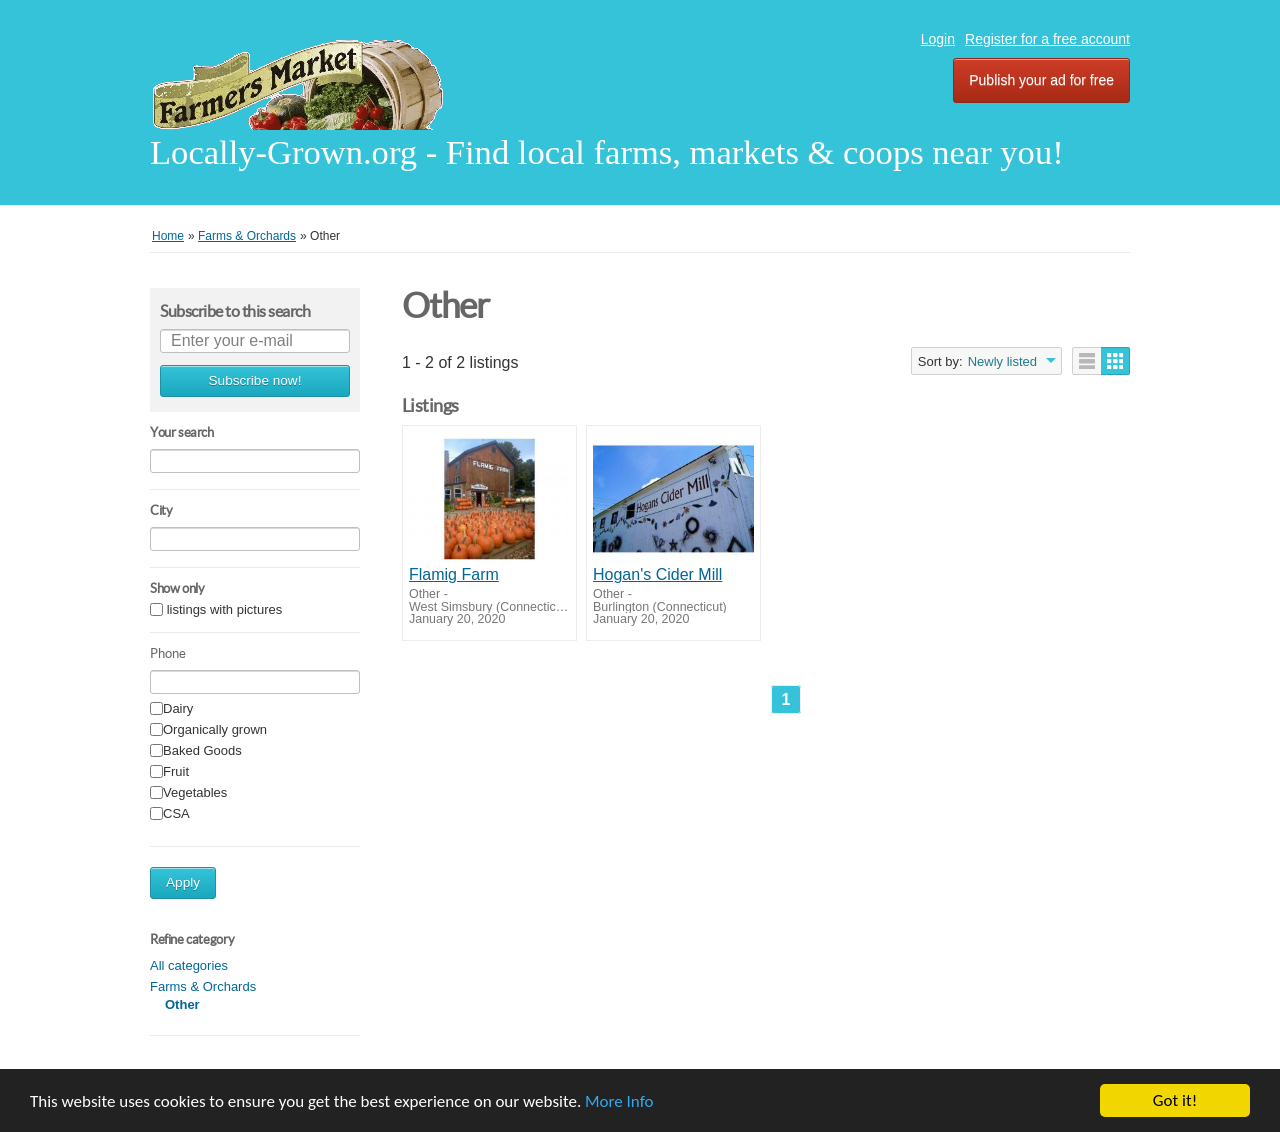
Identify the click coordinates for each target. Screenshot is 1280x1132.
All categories (189, 965)
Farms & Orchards (203, 986)
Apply (183, 882)
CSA (176, 814)
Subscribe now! (255, 380)
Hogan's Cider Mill (657, 574)
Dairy (178, 709)
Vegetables (195, 793)
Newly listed (1002, 361)
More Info (619, 1101)
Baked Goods (202, 751)
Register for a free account (1047, 39)
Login (938, 39)
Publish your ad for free (1041, 80)
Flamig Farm (454, 574)
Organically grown (215, 730)
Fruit (176, 772)
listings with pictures (225, 610)
